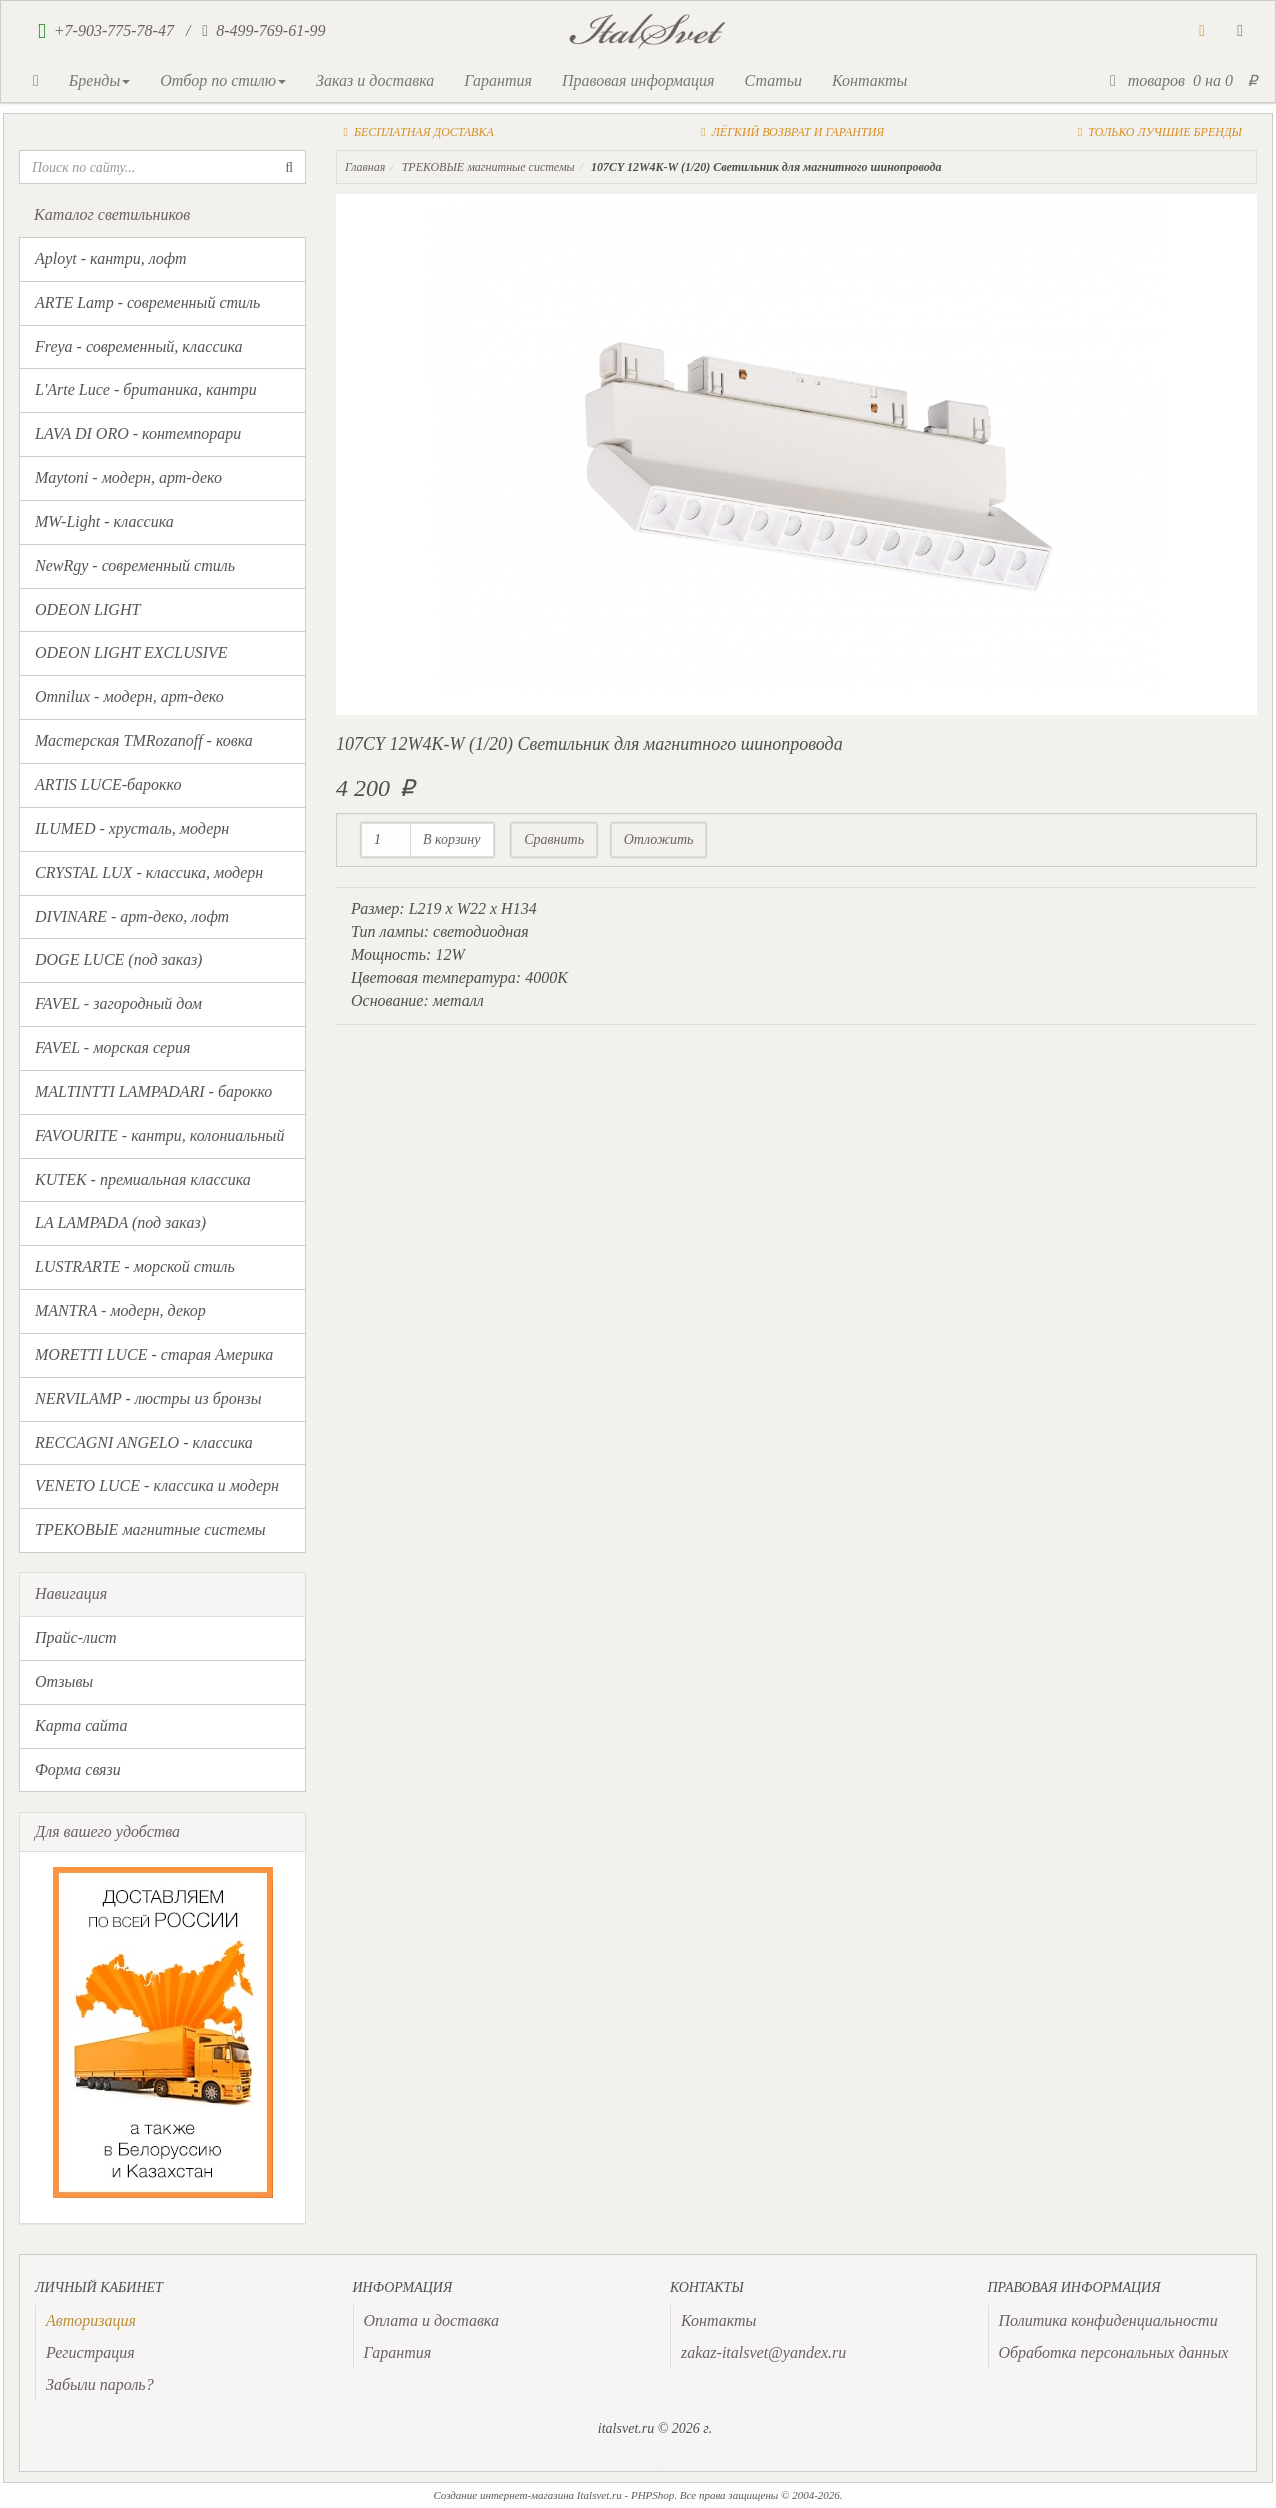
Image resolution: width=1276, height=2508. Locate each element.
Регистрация (90, 2352)
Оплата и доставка (431, 2320)
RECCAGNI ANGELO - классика (144, 1442)
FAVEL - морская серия (112, 1047)
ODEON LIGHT (87, 609)
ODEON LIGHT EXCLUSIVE (131, 652)
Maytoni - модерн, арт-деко (128, 477)
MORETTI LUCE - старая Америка (154, 1354)
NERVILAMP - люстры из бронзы (148, 1398)
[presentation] (91, 2320)
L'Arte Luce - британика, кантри (146, 389)
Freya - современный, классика (139, 346)
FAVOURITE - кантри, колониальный (159, 1135)
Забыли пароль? (100, 2384)
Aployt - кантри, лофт (111, 258)
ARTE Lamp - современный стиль (147, 302)
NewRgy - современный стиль (135, 565)
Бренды (99, 80)
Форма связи (78, 1769)
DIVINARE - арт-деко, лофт (132, 916)
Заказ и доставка (375, 80)
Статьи (772, 80)
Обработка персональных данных (1114, 2352)
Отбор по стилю (223, 80)
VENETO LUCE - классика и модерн (157, 1485)
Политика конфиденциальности (1108, 2320)
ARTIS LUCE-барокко (108, 784)
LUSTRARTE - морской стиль (135, 1266)
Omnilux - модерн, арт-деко (129, 696)
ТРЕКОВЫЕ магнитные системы (150, 1529)
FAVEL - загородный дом (118, 1003)
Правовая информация (638, 80)
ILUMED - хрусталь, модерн (132, 828)
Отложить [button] (659, 839)
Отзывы (64, 1681)
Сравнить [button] (554, 839)
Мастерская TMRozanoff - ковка (144, 740)
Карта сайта (81, 1725)
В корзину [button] (452, 839)
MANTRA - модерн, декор (120, 1310)
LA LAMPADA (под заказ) (120, 1222)
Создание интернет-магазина (503, 2495)
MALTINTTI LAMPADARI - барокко (153, 1091)
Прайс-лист (76, 1637)
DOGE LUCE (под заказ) (118, 959)
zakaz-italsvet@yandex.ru (763, 2352)
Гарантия (498, 80)
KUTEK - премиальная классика (143, 1179)
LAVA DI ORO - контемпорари (138, 433)
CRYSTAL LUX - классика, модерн (149, 872)
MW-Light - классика (104, 521)
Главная (365, 167)
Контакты (869, 80)
